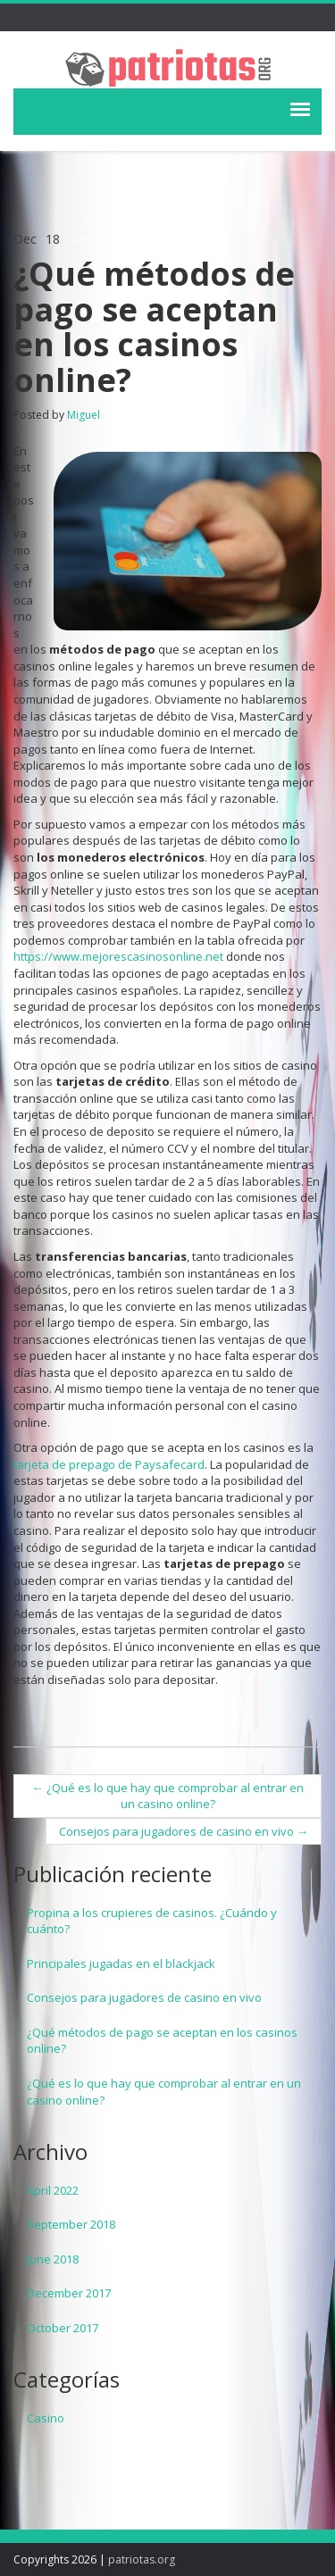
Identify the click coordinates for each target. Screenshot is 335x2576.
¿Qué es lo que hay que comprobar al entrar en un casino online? (168, 1796)
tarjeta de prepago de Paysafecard (109, 1464)
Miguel (83, 414)
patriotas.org (141, 2559)
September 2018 (71, 2224)
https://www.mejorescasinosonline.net (118, 956)
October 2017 (62, 2328)
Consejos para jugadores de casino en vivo (183, 1831)
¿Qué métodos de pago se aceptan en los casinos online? (162, 2040)
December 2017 (69, 2293)
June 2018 (53, 2259)
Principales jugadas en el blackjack (121, 1963)
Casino (45, 2418)
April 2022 (53, 2190)
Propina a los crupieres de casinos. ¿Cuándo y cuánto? (152, 1921)
